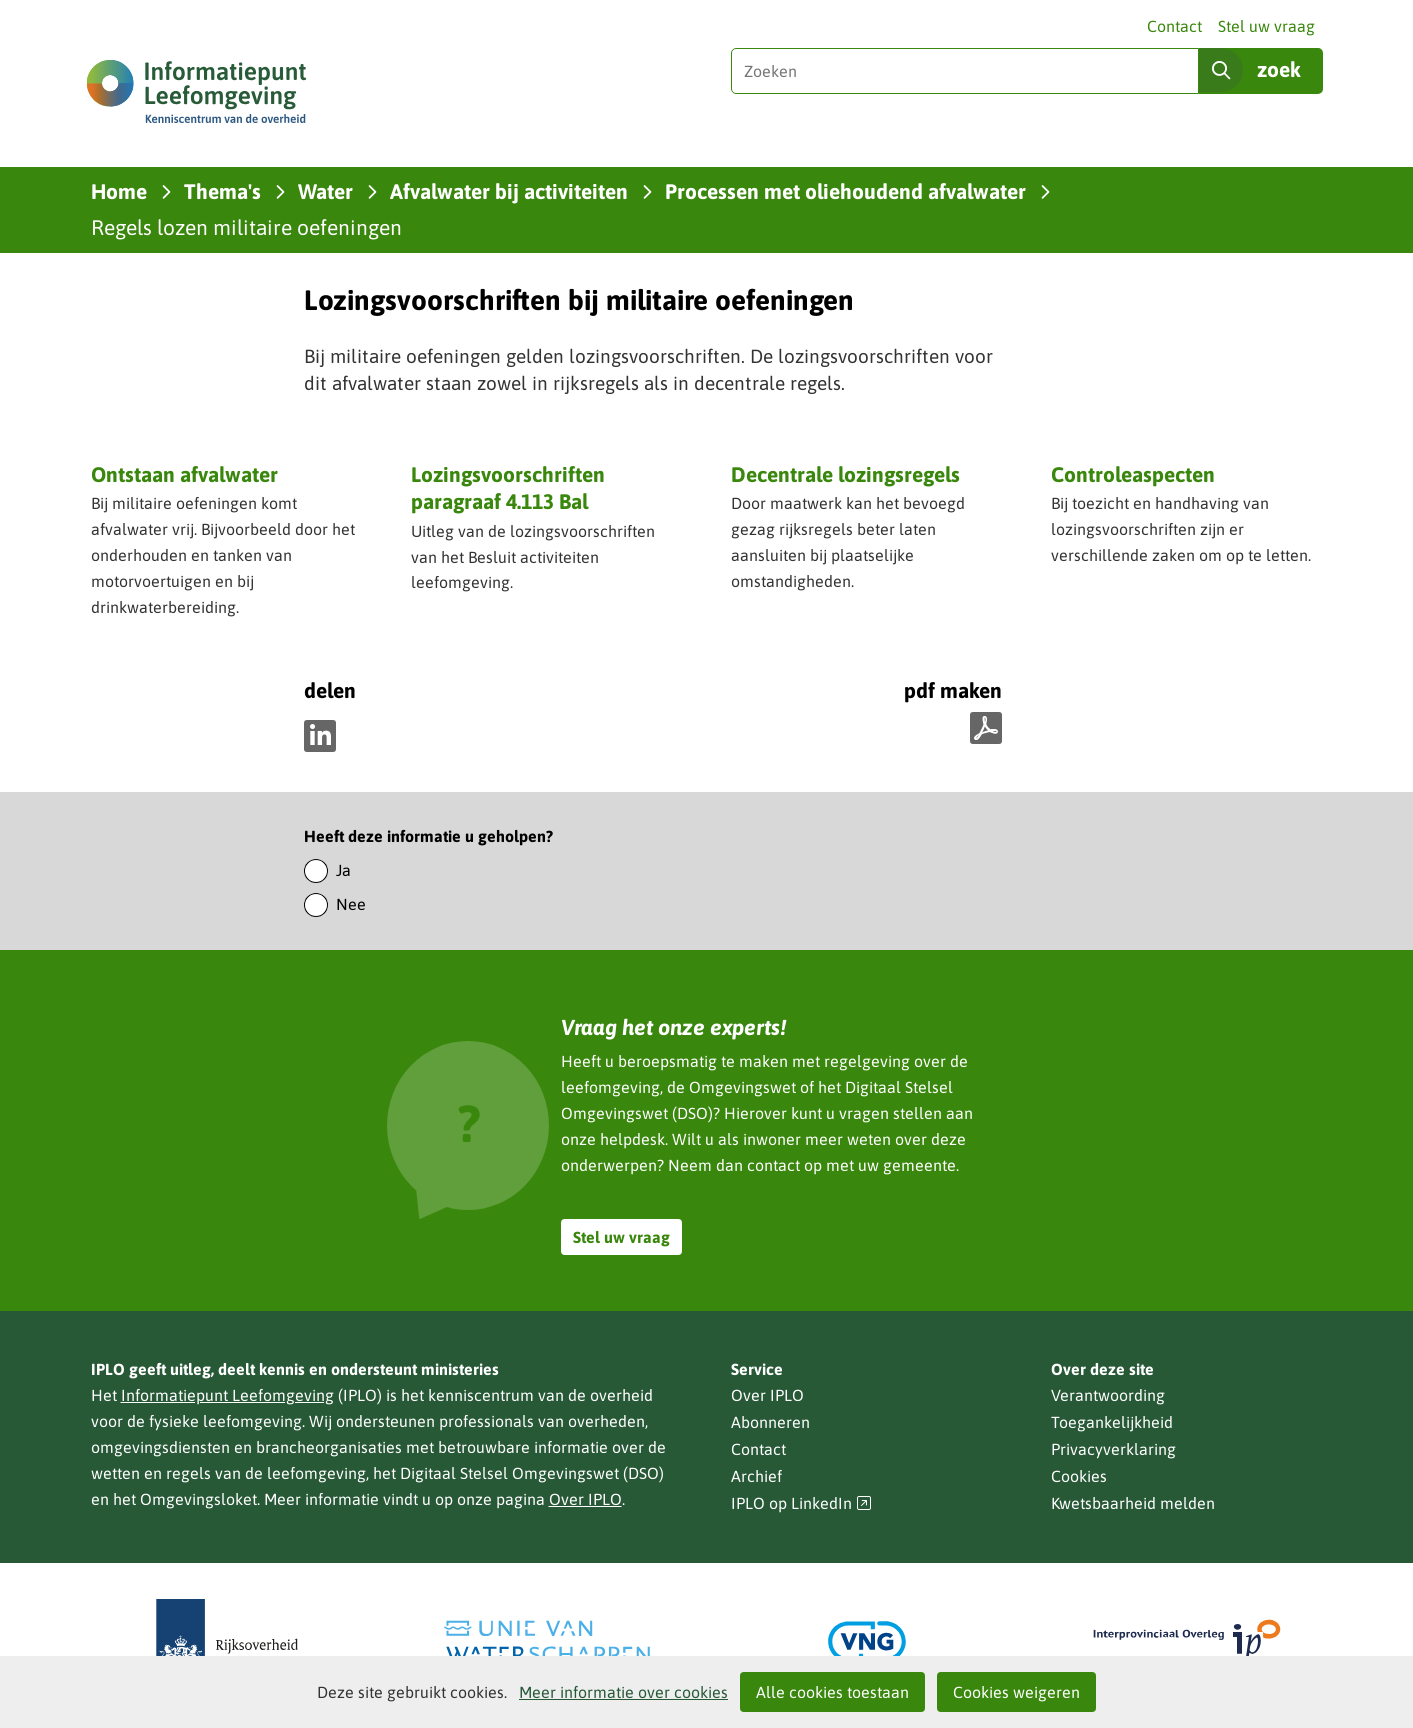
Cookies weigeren (1016, 1692)
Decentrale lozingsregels (845, 474)
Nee (351, 904)
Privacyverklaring (1113, 1449)
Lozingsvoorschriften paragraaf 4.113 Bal (508, 487)
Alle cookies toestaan (832, 1692)
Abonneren (770, 1422)
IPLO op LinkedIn (802, 1503)
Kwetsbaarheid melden (1133, 1503)
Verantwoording (1108, 1395)
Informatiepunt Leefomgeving (227, 1395)
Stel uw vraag (1266, 26)
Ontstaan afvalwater (184, 474)
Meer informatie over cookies (623, 1692)
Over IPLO (585, 1499)
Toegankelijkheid (1112, 1422)
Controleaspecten (1133, 474)
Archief (756, 1476)
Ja (343, 870)
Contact (1174, 26)
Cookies (1079, 1476)
